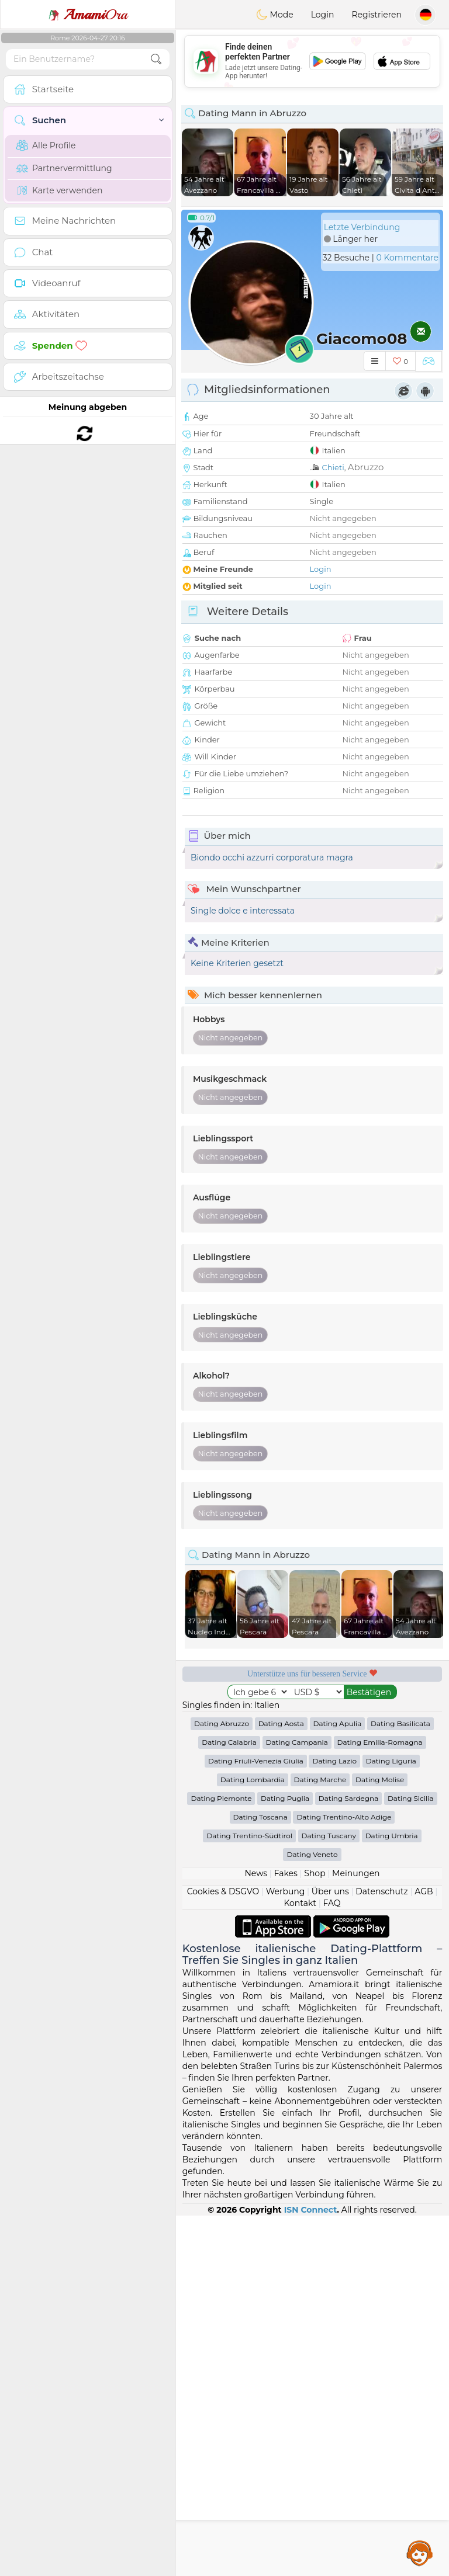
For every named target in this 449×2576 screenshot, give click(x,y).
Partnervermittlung (64, 168)
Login (322, 14)
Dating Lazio (334, 1760)
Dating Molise (379, 1779)
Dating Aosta (281, 1723)
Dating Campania (297, 1742)
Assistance (420, 2552)
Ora (87, 14)
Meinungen (355, 1873)
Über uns (330, 1891)
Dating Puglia (285, 1798)
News (255, 1873)
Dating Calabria (229, 1742)
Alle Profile (45, 145)
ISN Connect (310, 2209)
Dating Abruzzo (221, 1723)
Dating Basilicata (400, 1723)
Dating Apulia (337, 1723)
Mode (274, 14)
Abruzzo (366, 467)
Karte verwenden (59, 190)
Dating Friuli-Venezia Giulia (255, 1760)
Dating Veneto (311, 1854)
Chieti (333, 467)
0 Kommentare (407, 257)
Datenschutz (381, 1891)
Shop (314, 1873)
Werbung (285, 1891)
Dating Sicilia (411, 1798)
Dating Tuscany (329, 1835)
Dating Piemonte (221, 1798)
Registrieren (376, 14)
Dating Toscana (260, 1817)
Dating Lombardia (252, 1779)
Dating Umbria (391, 1835)
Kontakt (300, 1903)
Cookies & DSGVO (223, 1891)
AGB (424, 1891)
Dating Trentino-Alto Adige (343, 1817)
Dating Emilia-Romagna (380, 1742)
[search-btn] (156, 59)
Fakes (286, 1873)
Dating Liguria (391, 1760)
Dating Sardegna (348, 1798)
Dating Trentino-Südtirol (249, 1835)
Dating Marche (320, 1779)
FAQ (331, 1903)
